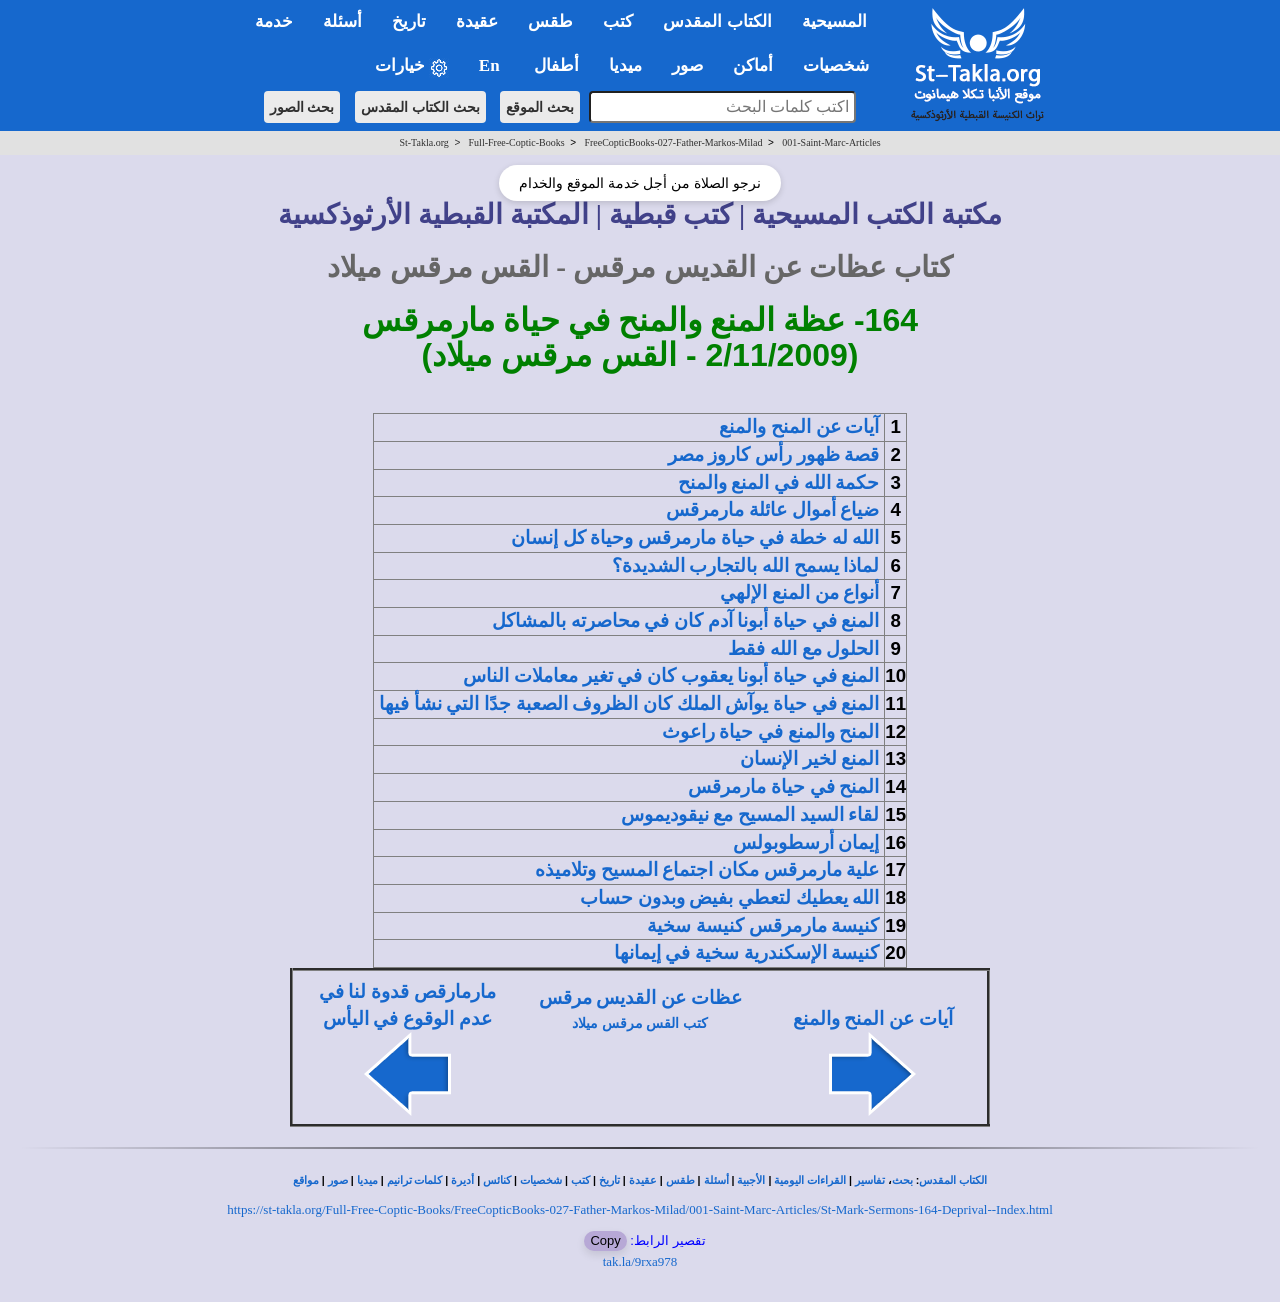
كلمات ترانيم (415, 1180)
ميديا (367, 1180)
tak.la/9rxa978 (640, 1261)
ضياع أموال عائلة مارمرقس (772, 509)
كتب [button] (618, 21)
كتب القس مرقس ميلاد (640, 1023)
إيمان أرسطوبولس (806, 842)
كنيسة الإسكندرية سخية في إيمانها (747, 952)
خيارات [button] (412, 66)
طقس (680, 1180)
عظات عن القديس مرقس (640, 997)
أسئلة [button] (342, 21)
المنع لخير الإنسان (809, 758)
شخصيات (541, 1180)
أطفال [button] (556, 65)
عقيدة (643, 1180)
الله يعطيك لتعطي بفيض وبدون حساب (729, 897)
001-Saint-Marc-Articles (831, 142)
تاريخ (609, 1180)
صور (338, 1180)
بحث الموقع (540, 107)
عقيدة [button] (477, 21)
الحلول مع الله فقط (803, 648)
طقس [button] (550, 21)
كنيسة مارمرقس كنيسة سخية (763, 925)
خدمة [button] (274, 21)
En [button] (491, 65)
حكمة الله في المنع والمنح (779, 482)
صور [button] (687, 65)
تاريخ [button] (409, 21)
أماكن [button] (753, 65)
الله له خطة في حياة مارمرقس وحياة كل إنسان (695, 537)
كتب (580, 1180)
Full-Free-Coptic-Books (517, 142)
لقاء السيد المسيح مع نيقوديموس (750, 814)
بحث (902, 1180)
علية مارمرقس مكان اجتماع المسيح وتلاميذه (707, 869)
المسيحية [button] (834, 21)
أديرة (462, 1180)
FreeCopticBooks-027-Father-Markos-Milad (673, 142)
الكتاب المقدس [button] (717, 21)
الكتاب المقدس (953, 1180)
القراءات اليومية (810, 1180)
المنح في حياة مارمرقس (783, 786)
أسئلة (716, 1180)
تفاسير (870, 1180)
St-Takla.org (423, 142)
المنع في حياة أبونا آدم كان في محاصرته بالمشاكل (685, 620)
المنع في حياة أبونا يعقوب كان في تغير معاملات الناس (671, 675)
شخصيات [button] (842, 65)
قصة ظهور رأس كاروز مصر (774, 454)
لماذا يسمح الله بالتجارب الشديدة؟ (746, 565)
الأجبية (751, 1180)
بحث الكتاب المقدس (420, 107)
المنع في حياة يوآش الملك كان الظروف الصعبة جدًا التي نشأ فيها (629, 703)
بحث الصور (302, 107)
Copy (605, 1240)
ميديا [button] (625, 65)
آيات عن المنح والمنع (799, 426)
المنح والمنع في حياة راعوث (771, 731)
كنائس (497, 1180)
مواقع (306, 1180)
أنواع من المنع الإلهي (799, 592)
